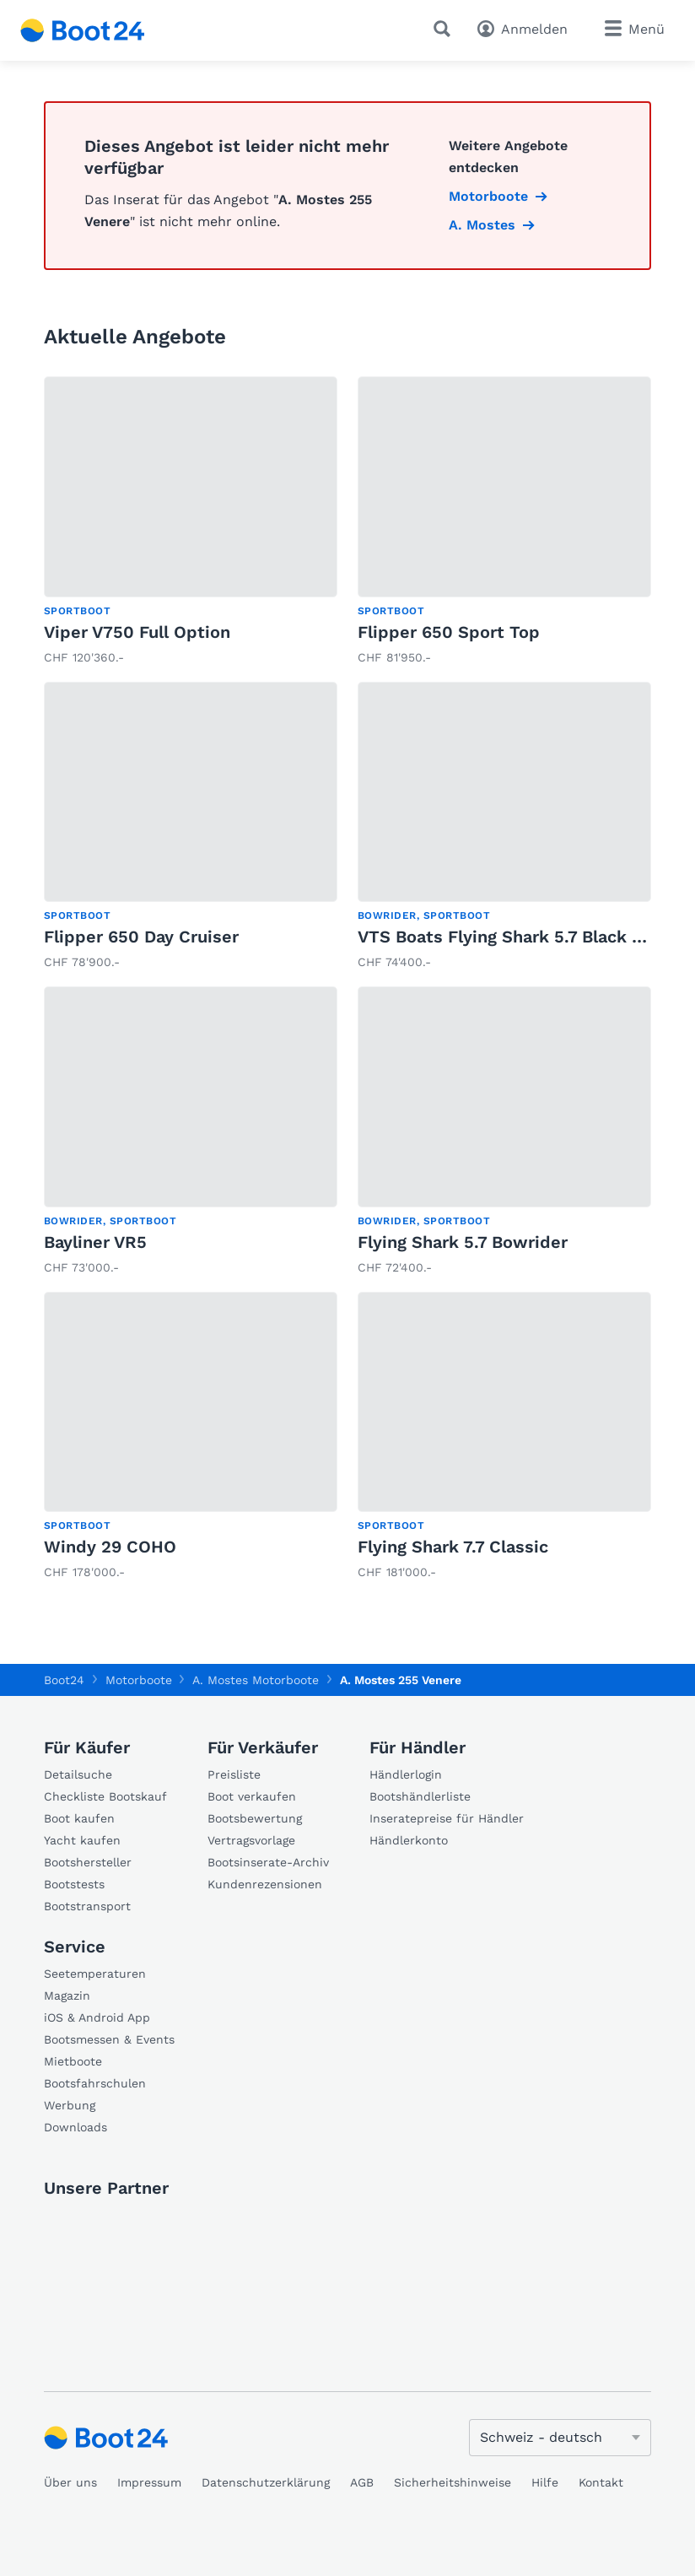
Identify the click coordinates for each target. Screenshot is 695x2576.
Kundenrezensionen (264, 1884)
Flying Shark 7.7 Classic (453, 1546)
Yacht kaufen (82, 1840)
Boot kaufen (79, 1818)
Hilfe (544, 2482)
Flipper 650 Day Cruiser (141, 936)
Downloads (75, 2127)
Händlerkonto (408, 1840)
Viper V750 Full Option (137, 632)
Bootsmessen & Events (109, 2039)
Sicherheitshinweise (452, 2482)
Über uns (70, 2482)
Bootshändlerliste (420, 1796)
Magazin (67, 1995)
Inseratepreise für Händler (446, 1818)
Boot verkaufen (251, 1796)
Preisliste (234, 1774)
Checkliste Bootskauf (105, 1796)
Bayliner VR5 (95, 1242)
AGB (362, 2482)
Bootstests (74, 1884)
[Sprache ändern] (560, 2437)
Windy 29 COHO (110, 1546)
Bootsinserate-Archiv (268, 1862)
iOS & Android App (97, 2017)
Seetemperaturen (95, 1973)
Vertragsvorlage (251, 1840)
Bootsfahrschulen (95, 2083)
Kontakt (601, 2482)
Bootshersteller (88, 1862)
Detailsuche (78, 1774)
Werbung (69, 2105)
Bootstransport (87, 1906)
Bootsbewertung (254, 1818)
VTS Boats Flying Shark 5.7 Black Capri (517, 936)
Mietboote (73, 2061)
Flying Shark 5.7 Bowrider (463, 1242)
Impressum (149, 2482)
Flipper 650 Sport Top (449, 632)
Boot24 (64, 1680)
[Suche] (445, 29)
